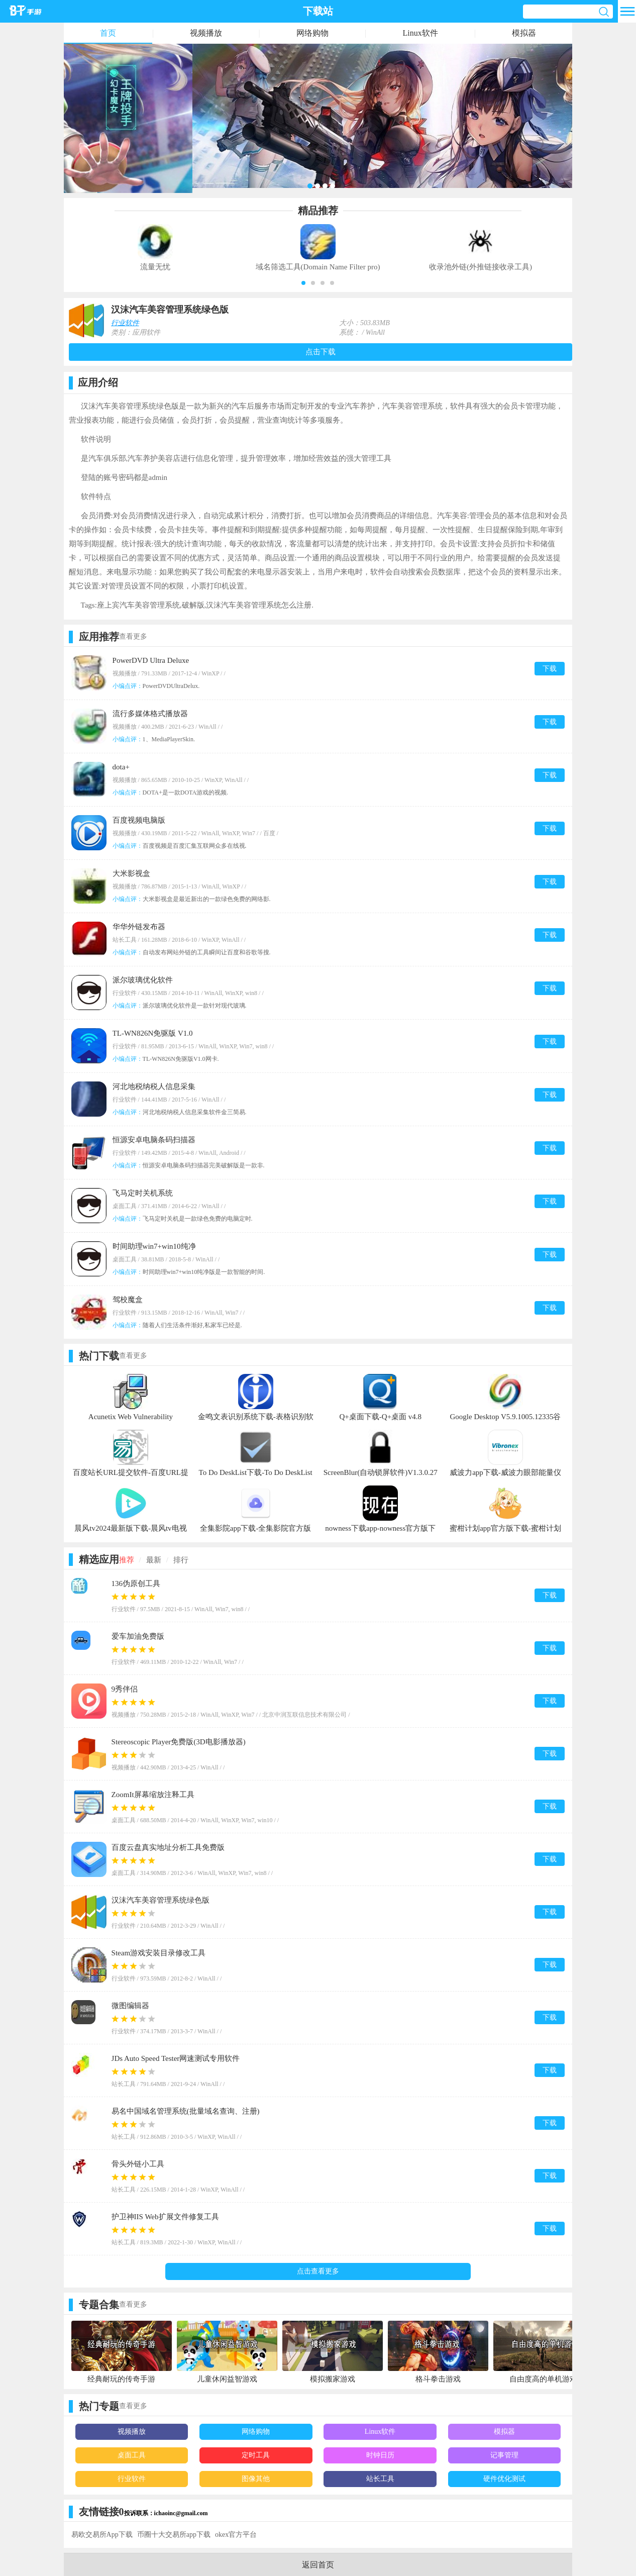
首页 (108, 33)
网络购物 (312, 33)
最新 (153, 1560)
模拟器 (524, 33)
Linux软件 (420, 33)
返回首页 (318, 2564)
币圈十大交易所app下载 (173, 2534)
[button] (303, 283)
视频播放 (206, 33)
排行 (180, 1560)
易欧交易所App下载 (102, 2534)
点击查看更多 (318, 2271)
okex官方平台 (236, 2534)
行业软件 (125, 323)
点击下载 (320, 352)
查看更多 (133, 636)
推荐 (126, 1560)
